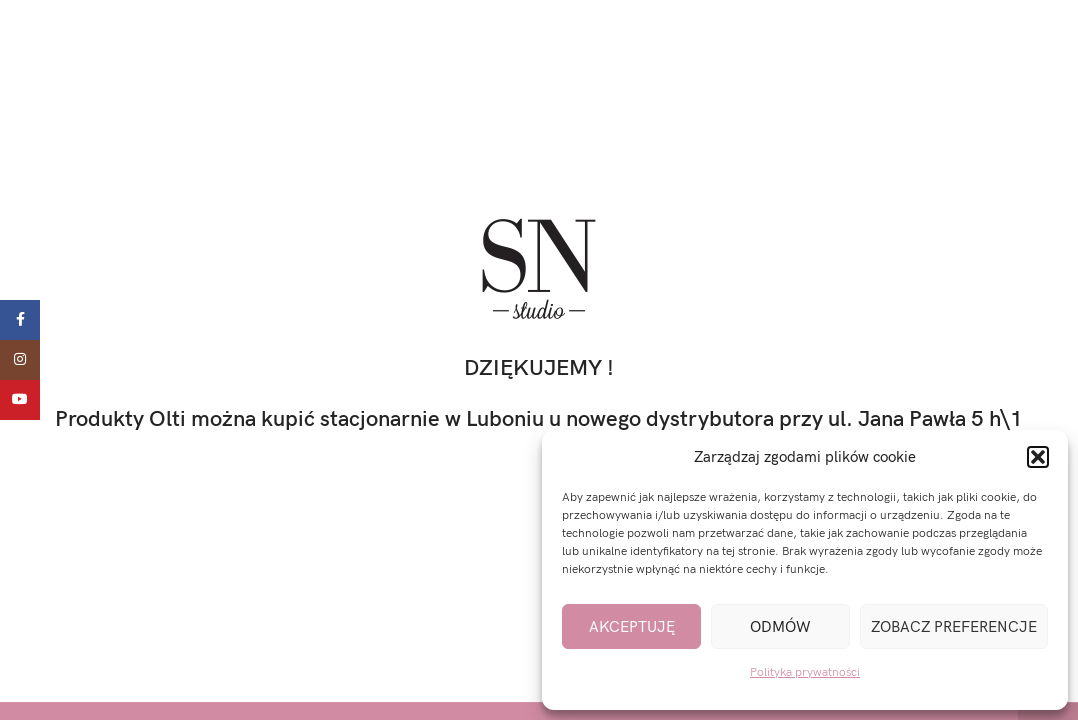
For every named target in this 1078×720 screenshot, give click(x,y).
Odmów (780, 627)
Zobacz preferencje (954, 627)
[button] (1038, 457)
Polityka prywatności (805, 672)
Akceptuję (632, 627)
